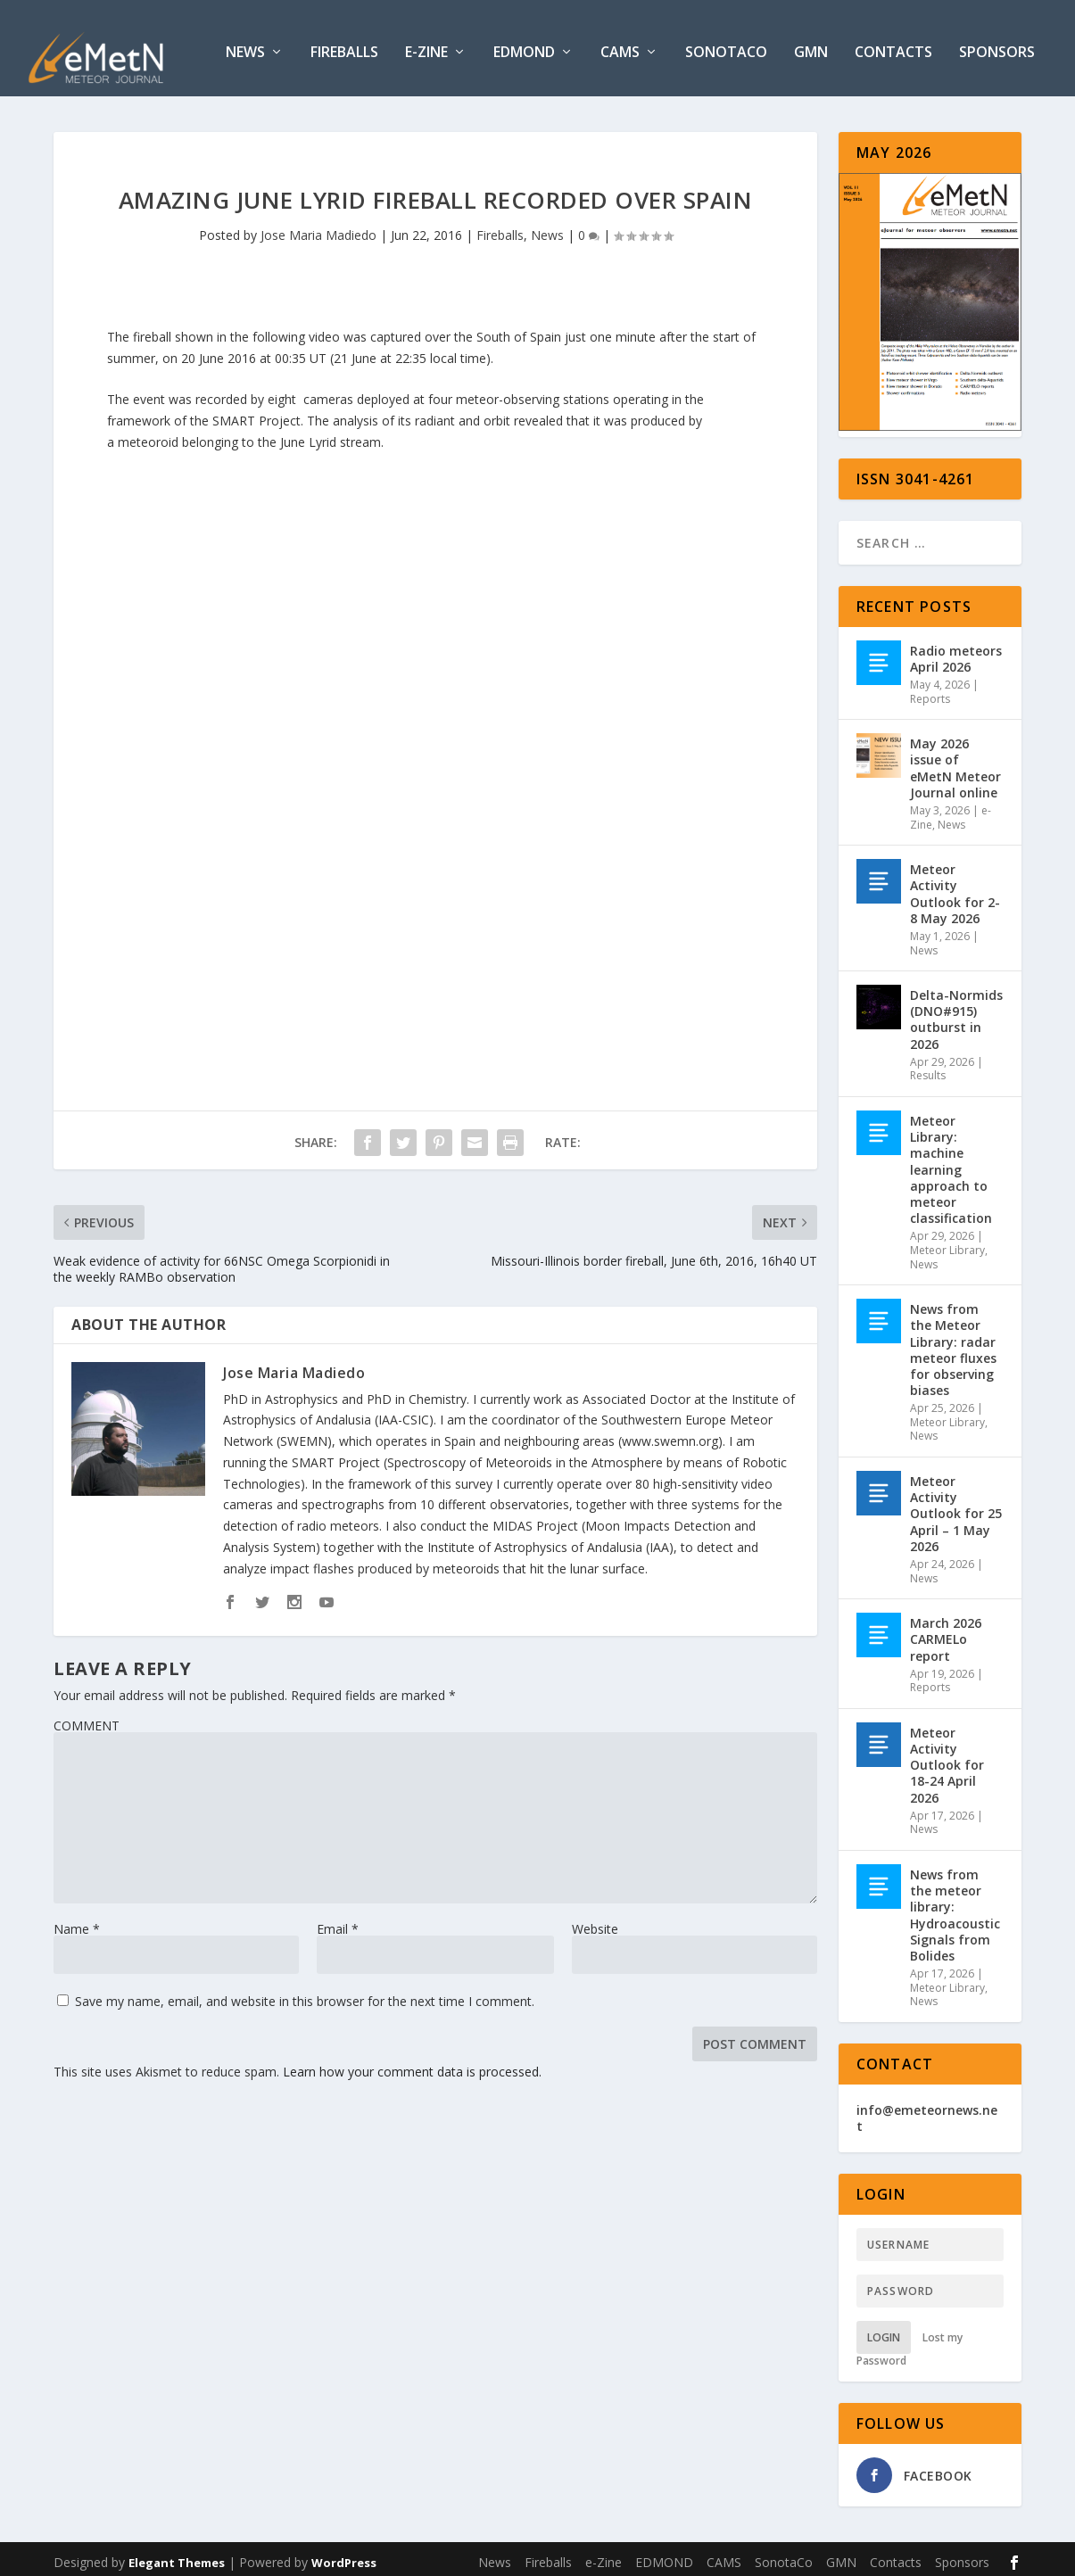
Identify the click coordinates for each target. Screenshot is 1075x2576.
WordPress (343, 2555)
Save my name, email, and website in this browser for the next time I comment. (304, 1994)
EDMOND (524, 45)
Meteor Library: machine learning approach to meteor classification (951, 1162)
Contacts (893, 45)
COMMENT (87, 1719)
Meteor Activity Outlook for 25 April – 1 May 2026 (956, 1507)
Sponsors (997, 45)
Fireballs (344, 45)
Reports (930, 691)
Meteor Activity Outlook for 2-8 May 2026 (955, 887)
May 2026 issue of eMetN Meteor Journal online (955, 761)
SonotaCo (726, 45)
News (245, 45)
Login (883, 2331)
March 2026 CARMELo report (945, 1631)
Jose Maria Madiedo (318, 227)
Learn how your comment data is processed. (412, 2065)
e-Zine (426, 45)
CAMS (620, 45)
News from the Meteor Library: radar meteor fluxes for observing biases (953, 1342)
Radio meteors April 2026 (956, 651)
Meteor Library (947, 1243)
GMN (811, 45)
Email (338, 1922)
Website (595, 1922)
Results (928, 1069)
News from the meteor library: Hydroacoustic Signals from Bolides (955, 1908)
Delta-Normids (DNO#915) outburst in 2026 (956, 1012)
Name (77, 1922)
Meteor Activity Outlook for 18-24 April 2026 (947, 1758)
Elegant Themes (176, 2555)
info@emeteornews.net (926, 2110)
